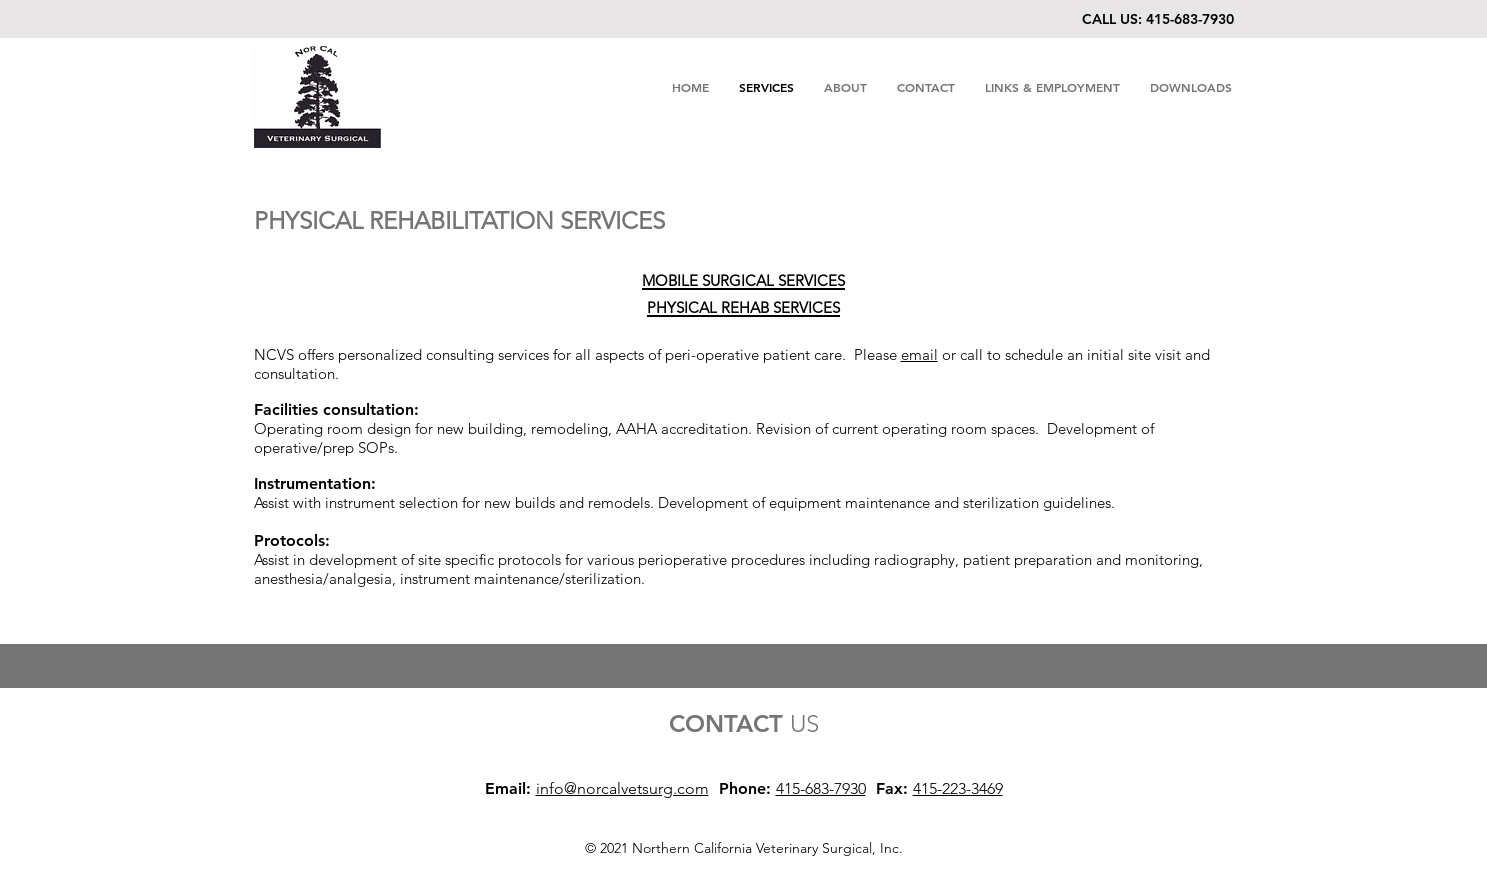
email (919, 354)
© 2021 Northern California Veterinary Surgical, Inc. (744, 848)
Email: (508, 788)
